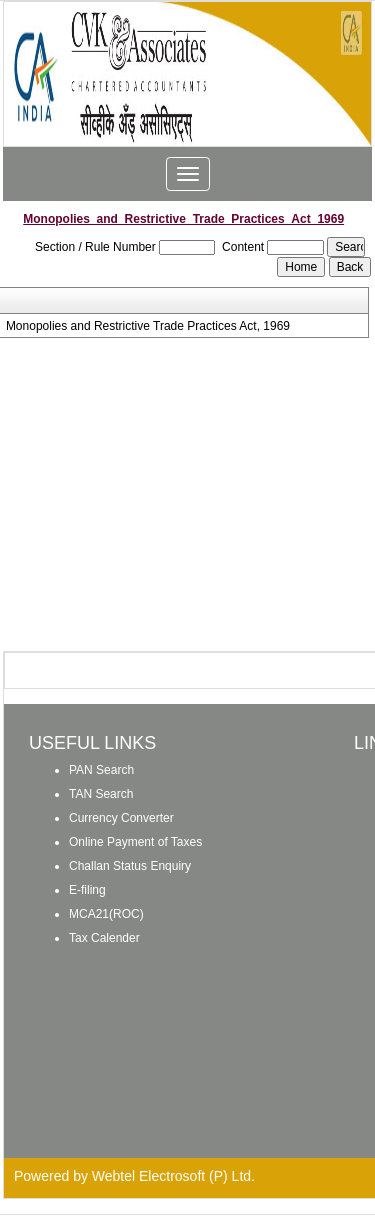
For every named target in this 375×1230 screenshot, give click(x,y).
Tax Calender (104, 938)
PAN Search (101, 770)
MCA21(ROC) (106, 914)
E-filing (87, 890)
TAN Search (101, 794)
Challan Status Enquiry (130, 866)
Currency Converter (121, 818)
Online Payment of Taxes (135, 842)
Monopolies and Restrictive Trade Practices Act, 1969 (148, 326)
